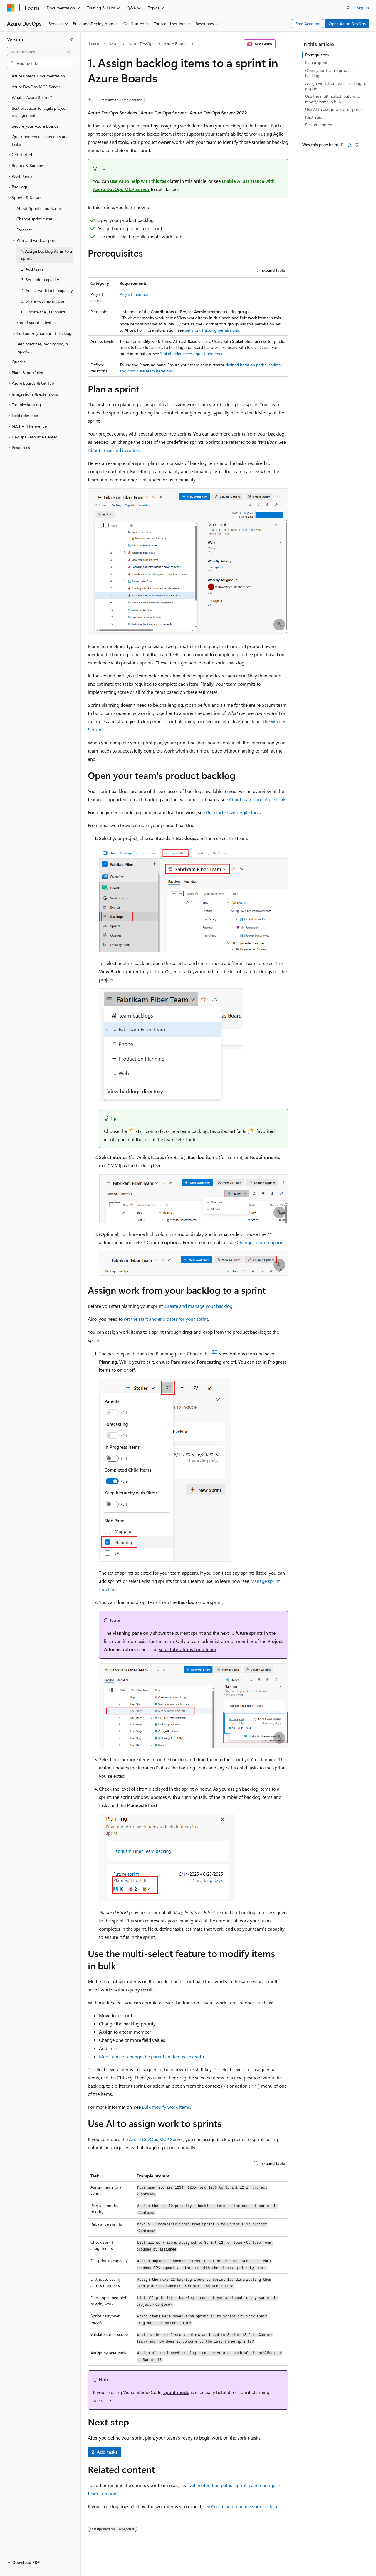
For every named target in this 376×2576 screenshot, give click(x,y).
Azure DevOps (141, 43)
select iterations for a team (187, 1649)
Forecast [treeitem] (24, 229)
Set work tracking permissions (212, 330)
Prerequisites (317, 55)
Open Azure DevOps (347, 23)
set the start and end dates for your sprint (166, 1319)
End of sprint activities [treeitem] (36, 322)
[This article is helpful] (349, 145)
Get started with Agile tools (233, 812)
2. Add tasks (105, 2452)
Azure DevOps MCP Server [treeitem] (36, 87)
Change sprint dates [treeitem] (34, 219)
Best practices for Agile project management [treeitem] (39, 111)
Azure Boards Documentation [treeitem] (38, 76)
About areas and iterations (114, 450)
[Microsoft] (11, 8)
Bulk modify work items (166, 2107)
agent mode (176, 2392)
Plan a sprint (316, 62)
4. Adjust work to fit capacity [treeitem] (47, 290)
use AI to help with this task (139, 181)
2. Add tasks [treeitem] (32, 269)
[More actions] (283, 44)
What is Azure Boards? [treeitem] (32, 97)
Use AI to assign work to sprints (333, 109)
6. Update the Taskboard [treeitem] (43, 312)
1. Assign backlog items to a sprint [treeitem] (46, 254)
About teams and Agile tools (257, 799)
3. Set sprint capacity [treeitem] (40, 279)
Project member (134, 294)
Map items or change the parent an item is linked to (151, 2056)
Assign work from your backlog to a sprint (335, 85)
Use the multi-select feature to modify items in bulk (332, 98)
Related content (319, 124)
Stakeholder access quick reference (191, 353)
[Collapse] (72, 39)
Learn (94, 43)
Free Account (308, 23)
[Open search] (348, 8)
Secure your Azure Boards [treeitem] (35, 126)
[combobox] (40, 51)
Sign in (363, 7)
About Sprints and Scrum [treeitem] (39, 208)
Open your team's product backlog (329, 73)
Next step (313, 117)
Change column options (261, 1242)
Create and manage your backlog (198, 1306)
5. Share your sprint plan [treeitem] (43, 301)
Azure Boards (175, 43)
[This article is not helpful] (356, 145)
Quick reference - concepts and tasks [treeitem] (40, 140)
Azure (113, 43)
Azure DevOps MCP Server (156, 2139)
